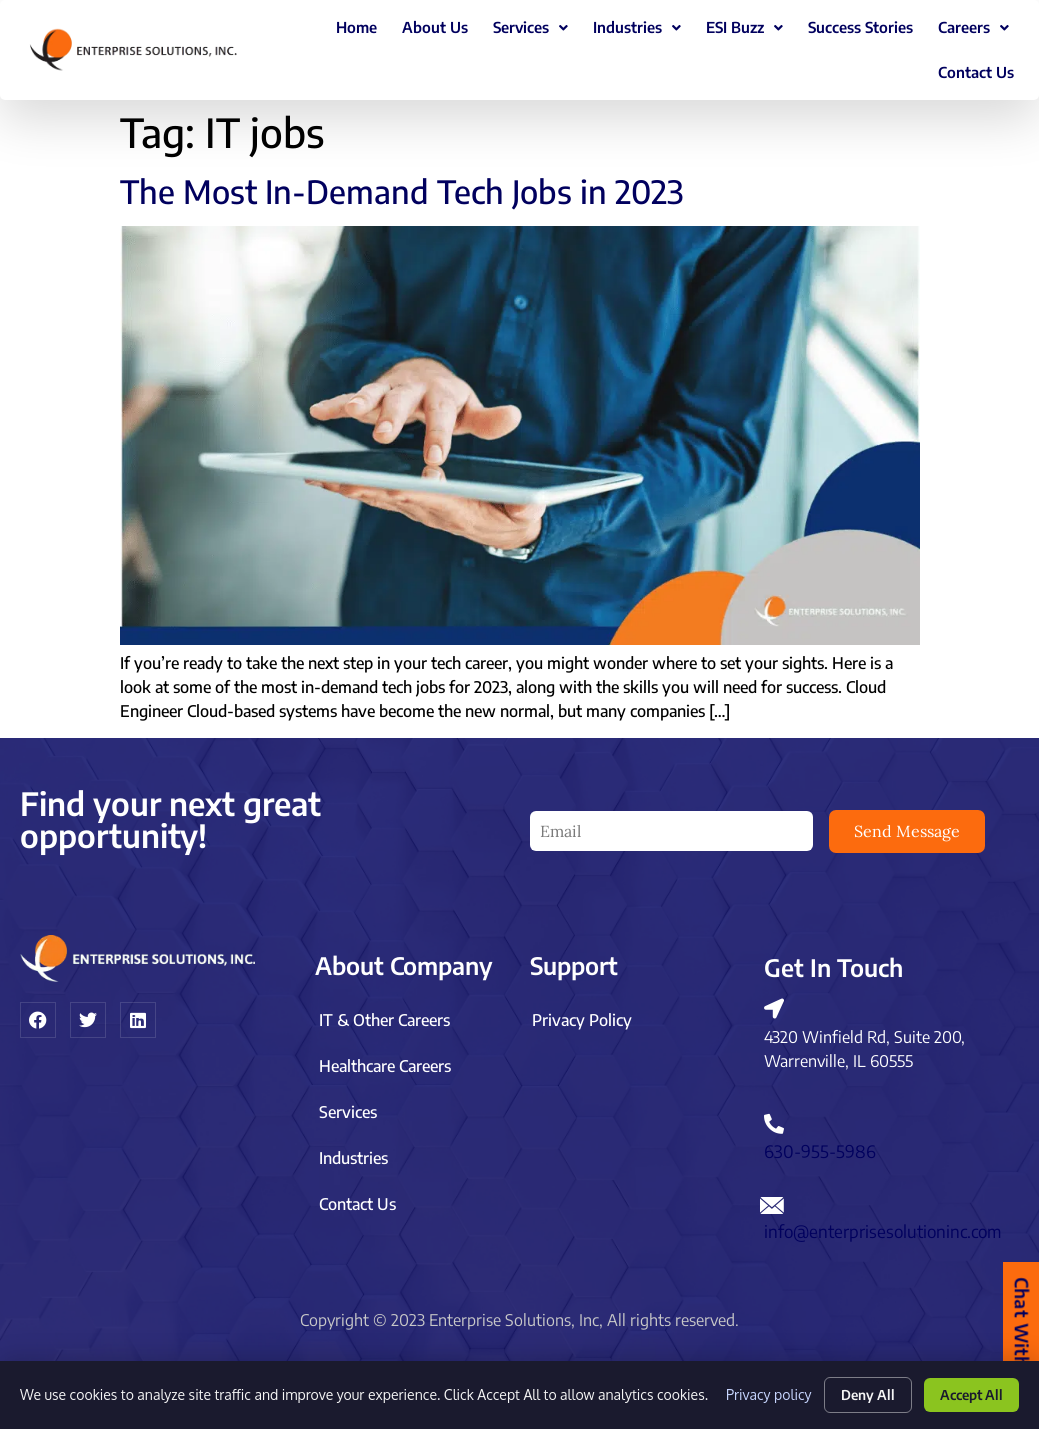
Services (530, 27)
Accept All (967, 1391)
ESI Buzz (744, 27)
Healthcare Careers (385, 1059)
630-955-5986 (820, 1144)
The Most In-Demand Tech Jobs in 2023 (402, 191)
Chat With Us (1021, 1336)
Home (356, 27)
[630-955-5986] (774, 1117)
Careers (973, 27)
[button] (530, 27)
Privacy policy (756, 1391)
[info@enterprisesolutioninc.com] (772, 1198)
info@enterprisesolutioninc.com (882, 1224)
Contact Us (976, 72)
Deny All (857, 1391)
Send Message (907, 831)
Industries (637, 27)
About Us (435, 27)
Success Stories (860, 27)
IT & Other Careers (384, 1013)
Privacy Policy (582, 1013)
